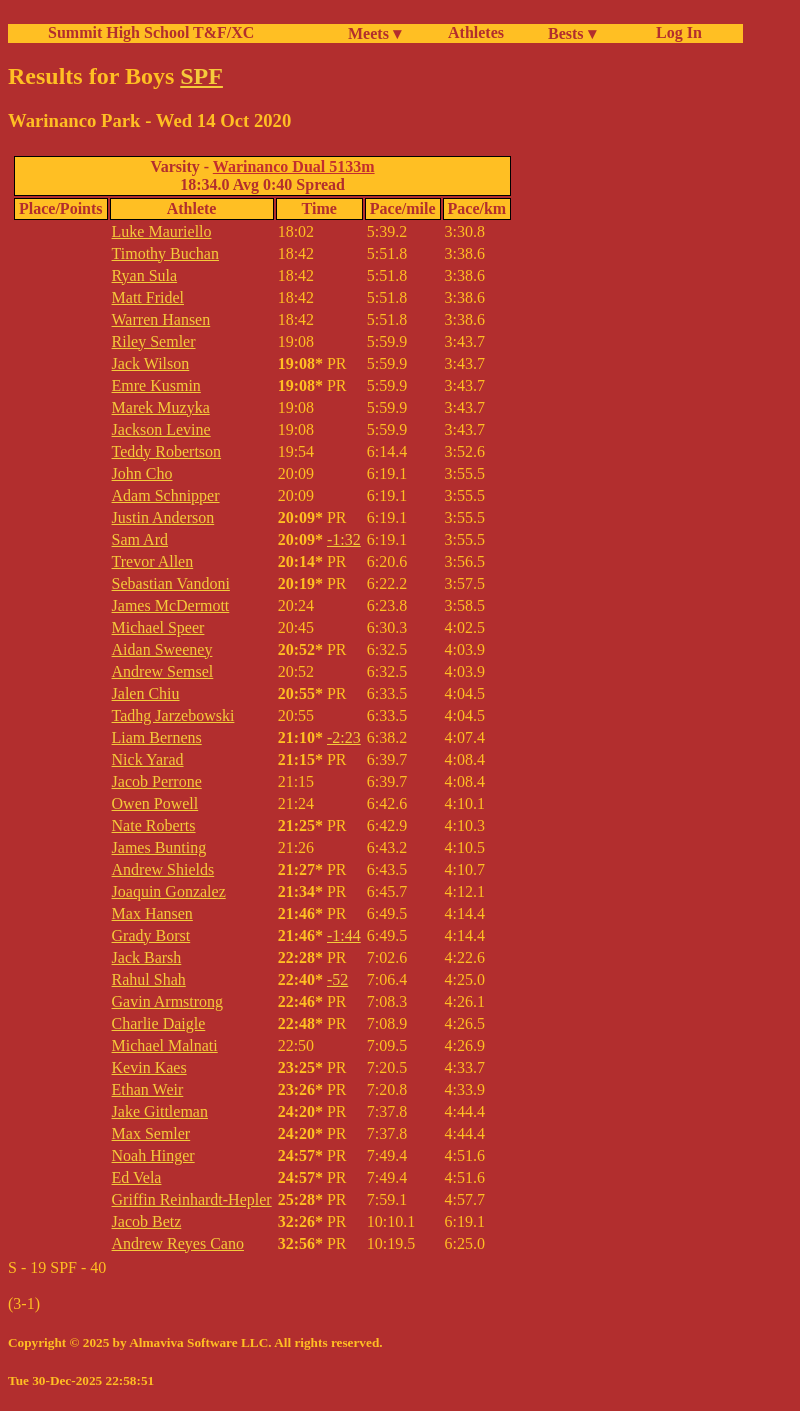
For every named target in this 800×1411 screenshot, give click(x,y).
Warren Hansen (161, 319)
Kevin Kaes (149, 1067)
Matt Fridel (148, 297)
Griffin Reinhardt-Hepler (192, 1199)
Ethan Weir (148, 1089)
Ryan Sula (145, 275)
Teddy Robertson (167, 451)
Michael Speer (158, 627)
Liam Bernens (157, 737)
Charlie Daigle (159, 1023)
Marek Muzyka (161, 407)
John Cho (142, 473)
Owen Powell (155, 803)
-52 (337, 979)
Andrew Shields (163, 869)
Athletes (476, 32)
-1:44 (344, 935)
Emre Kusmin (156, 385)
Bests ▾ (572, 33)
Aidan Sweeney (162, 649)
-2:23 (344, 737)
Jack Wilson (151, 363)
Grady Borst (151, 935)
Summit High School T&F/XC (151, 32)
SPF (201, 76)
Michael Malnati (165, 1045)
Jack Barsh (147, 957)
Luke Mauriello (162, 231)
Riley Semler (154, 341)
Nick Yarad (148, 759)
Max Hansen (152, 913)
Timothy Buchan (165, 253)
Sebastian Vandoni (171, 583)
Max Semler (151, 1133)
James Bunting (159, 847)
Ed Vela (137, 1177)
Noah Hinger (153, 1155)
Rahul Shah (149, 979)
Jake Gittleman (160, 1111)
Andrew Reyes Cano (178, 1243)
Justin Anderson (163, 517)
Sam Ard (140, 539)
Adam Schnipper (166, 495)
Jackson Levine (161, 429)
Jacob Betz (147, 1221)
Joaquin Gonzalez (169, 891)
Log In (675, 32)
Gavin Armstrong (168, 1001)
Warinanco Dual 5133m (294, 166)
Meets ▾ (374, 33)
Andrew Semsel (163, 671)
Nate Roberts (154, 825)
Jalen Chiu (146, 693)
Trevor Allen (153, 561)
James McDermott (171, 605)
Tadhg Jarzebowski (173, 715)
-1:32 (344, 539)
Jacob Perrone (157, 781)
